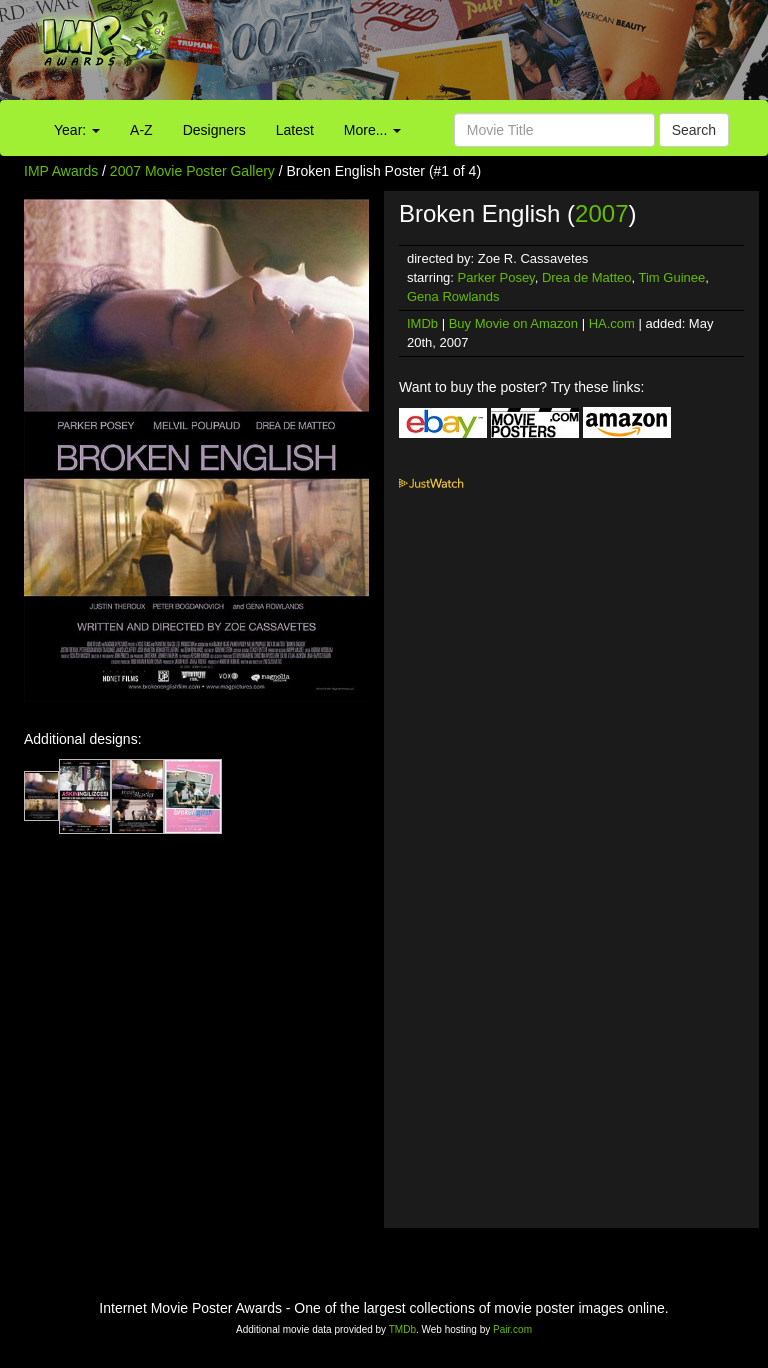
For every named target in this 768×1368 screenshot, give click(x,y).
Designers (214, 130)
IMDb (422, 323)
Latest (295, 130)
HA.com (612, 323)
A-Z (141, 130)
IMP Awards (61, 171)
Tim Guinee (672, 277)
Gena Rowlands (453, 296)
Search (694, 130)
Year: (77, 130)
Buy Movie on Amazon (513, 323)
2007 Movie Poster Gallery (192, 171)
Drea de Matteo (587, 277)
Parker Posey (496, 277)
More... (372, 130)
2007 (601, 213)
